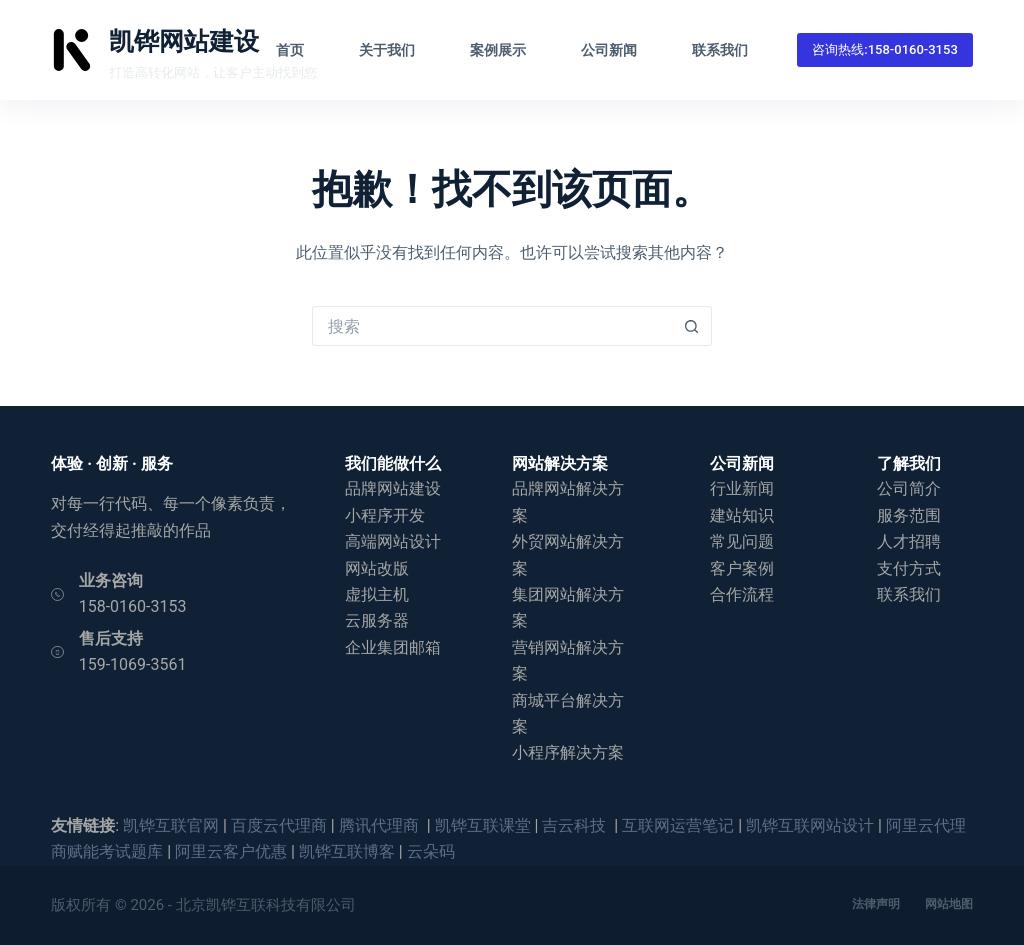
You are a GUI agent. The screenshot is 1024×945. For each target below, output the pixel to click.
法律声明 (876, 904)
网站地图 (949, 904)
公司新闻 (609, 50)
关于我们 (387, 50)
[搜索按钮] (692, 326)
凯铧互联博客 (347, 851)
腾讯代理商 (381, 825)
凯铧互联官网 (171, 825)
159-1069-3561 (133, 664)
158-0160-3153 (133, 606)
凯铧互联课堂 (483, 825)
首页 (290, 50)
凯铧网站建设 (184, 41)
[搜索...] (492, 326)
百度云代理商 (279, 825)
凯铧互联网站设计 (810, 825)
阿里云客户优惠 (231, 851)
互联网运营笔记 (678, 825)
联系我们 (720, 50)
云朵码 (431, 851)
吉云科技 (576, 825)
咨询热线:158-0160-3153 (885, 49)
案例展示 (498, 50)
